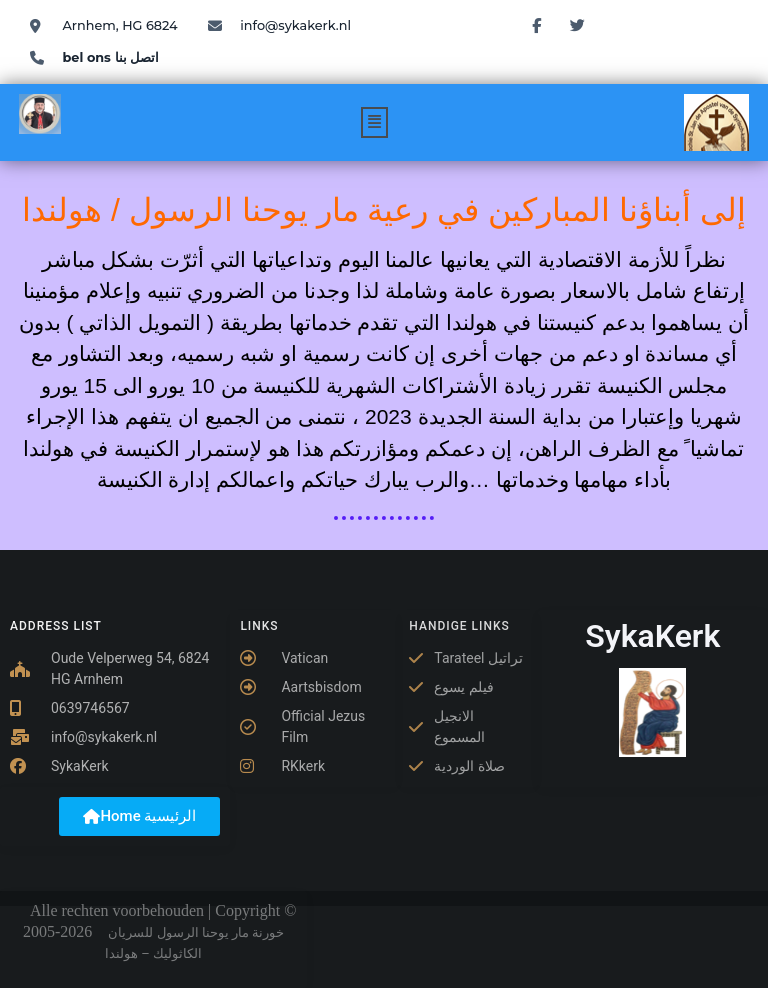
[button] (375, 122)
